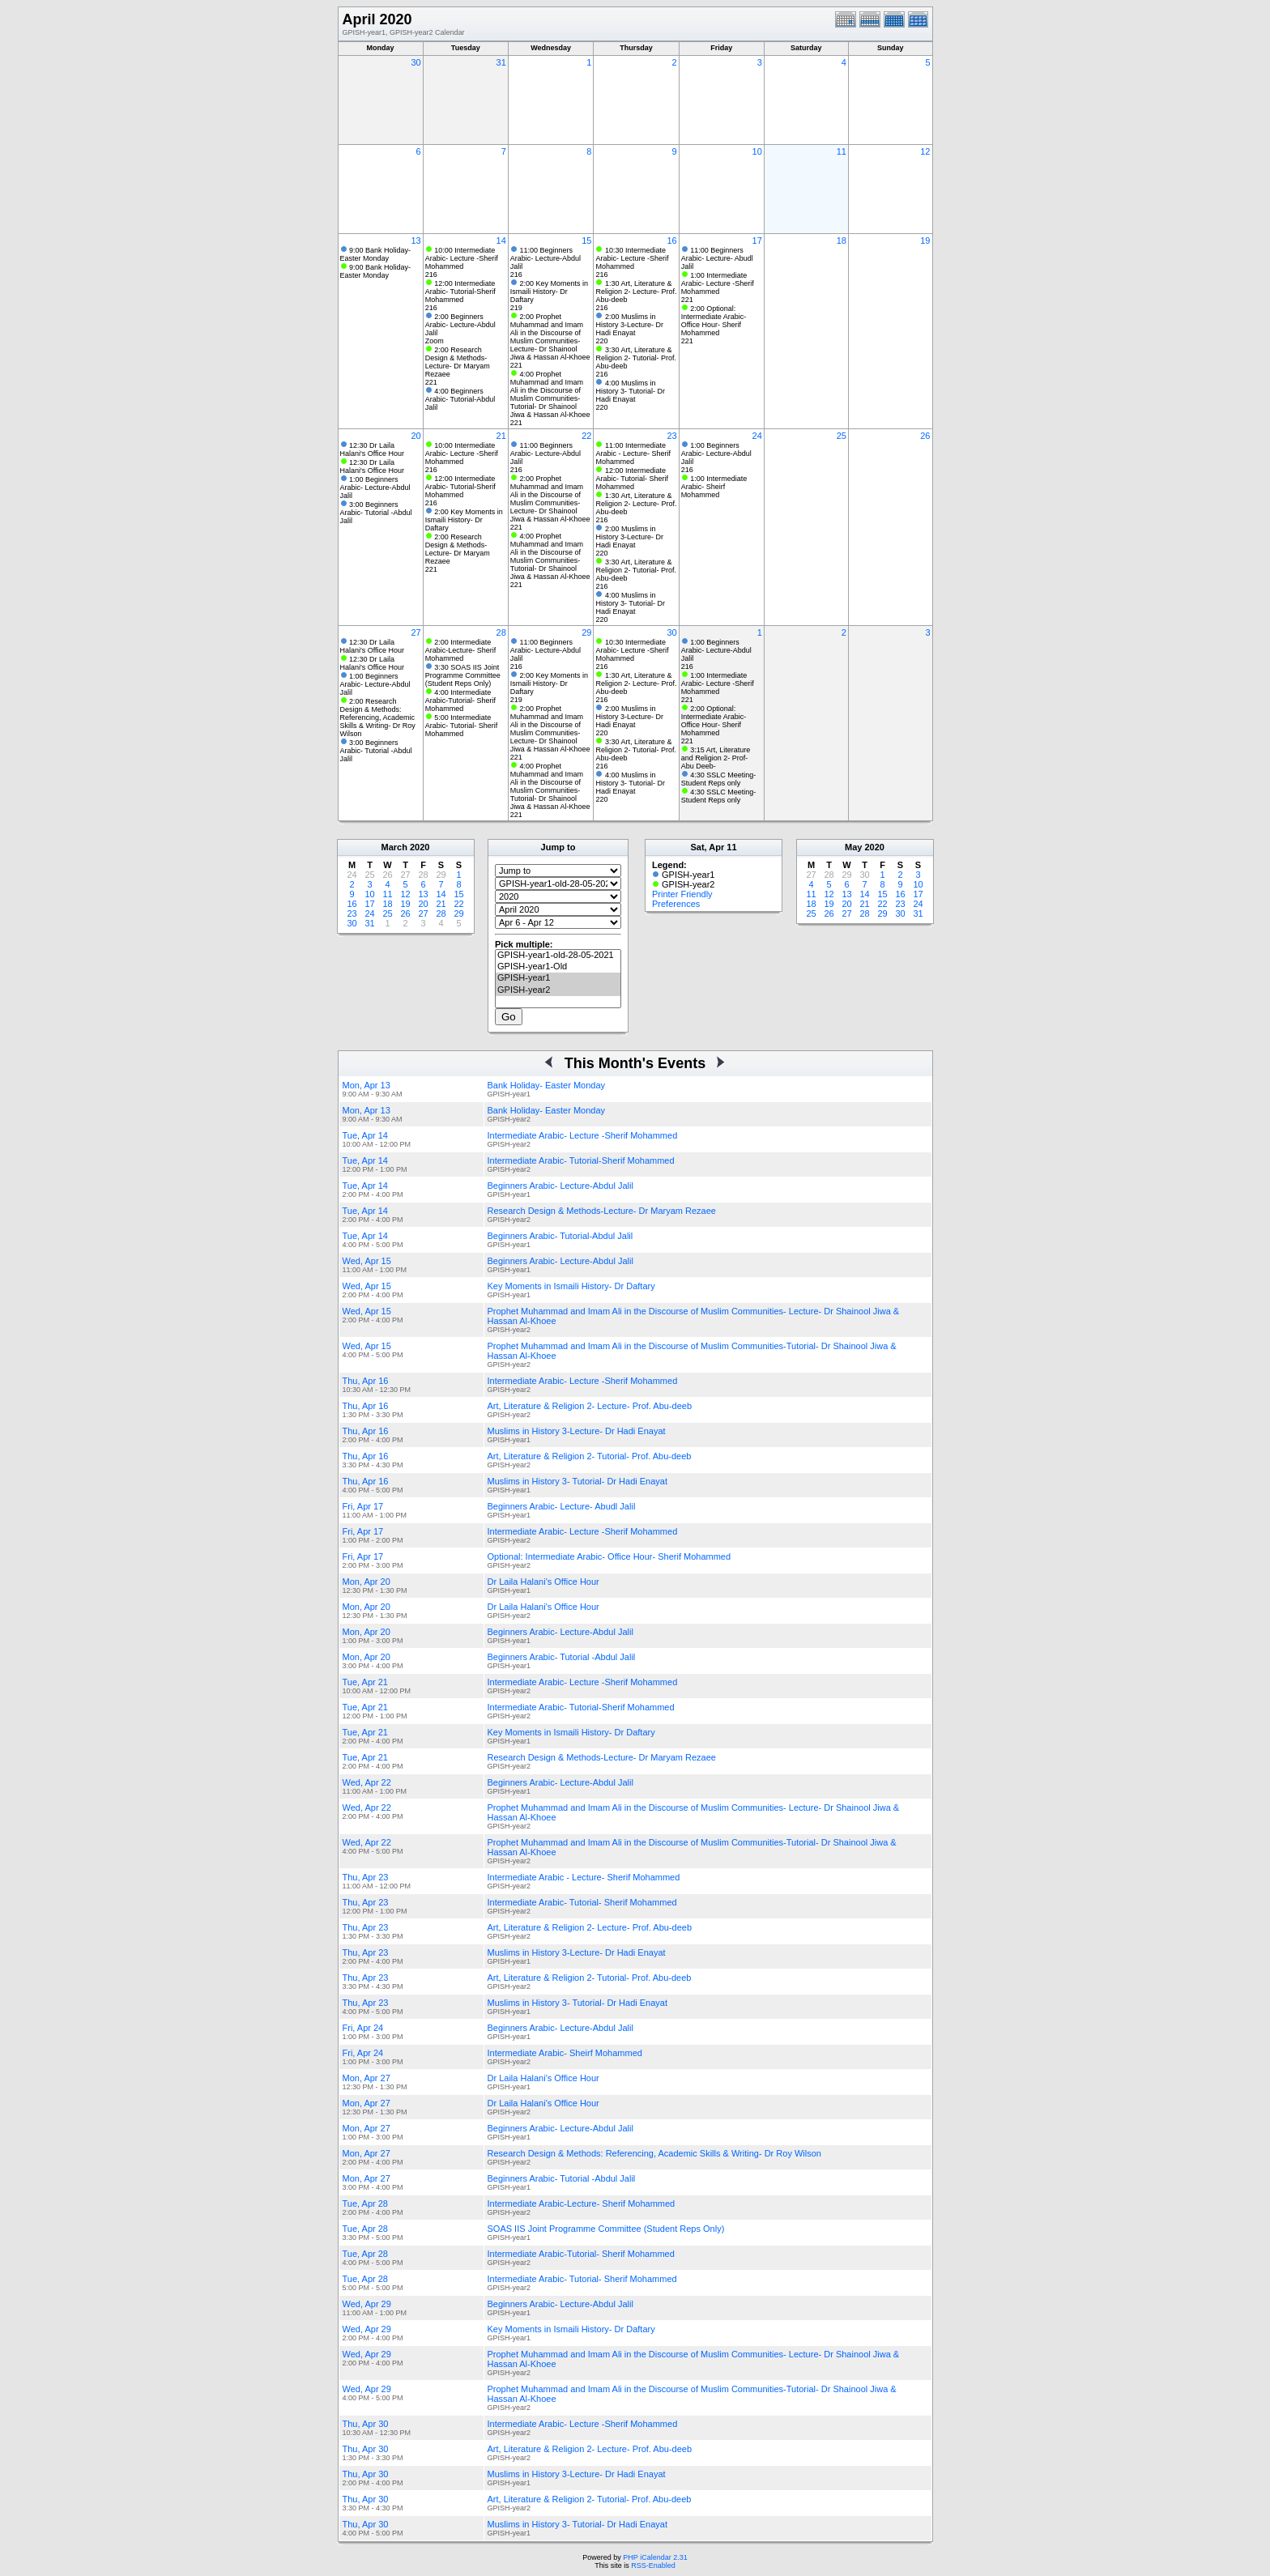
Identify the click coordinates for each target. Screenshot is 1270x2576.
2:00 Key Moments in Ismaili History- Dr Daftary (549, 291)
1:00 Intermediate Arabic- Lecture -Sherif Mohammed (717, 283)
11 (841, 151)
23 (671, 436)
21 (501, 436)
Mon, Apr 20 (366, 1581)
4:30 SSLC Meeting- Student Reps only (718, 779)
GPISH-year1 (558, 978)
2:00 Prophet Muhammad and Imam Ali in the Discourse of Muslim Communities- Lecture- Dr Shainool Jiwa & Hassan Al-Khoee (550, 337)
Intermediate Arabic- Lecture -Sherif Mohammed (583, 1135)
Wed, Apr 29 (367, 2304)
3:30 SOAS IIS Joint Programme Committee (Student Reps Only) (463, 675)
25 (841, 436)
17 (757, 240)
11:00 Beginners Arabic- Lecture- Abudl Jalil (717, 258)
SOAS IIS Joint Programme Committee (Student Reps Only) (606, 2228)
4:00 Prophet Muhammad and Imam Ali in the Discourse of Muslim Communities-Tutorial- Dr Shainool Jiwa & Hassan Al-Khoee (550, 394)
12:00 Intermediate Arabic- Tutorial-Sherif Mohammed (460, 291)
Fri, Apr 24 (363, 2028)
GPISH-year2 (558, 990)
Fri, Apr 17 (363, 1506)
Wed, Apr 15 (367, 1261)
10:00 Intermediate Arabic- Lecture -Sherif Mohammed (461, 258)
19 (925, 240)
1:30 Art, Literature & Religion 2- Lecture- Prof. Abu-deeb (635, 291)
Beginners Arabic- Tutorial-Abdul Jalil (560, 1236)
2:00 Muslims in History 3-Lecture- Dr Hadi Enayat (629, 325)
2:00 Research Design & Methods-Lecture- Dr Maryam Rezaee (457, 362)
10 (757, 151)
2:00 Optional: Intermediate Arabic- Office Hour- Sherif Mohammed (714, 320)
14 (501, 240)
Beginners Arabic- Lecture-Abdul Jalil (560, 1185)
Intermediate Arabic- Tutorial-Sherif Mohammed (581, 1160)
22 (586, 436)
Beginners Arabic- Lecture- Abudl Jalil (562, 1506)
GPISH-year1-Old (558, 967)
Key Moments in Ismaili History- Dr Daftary (571, 1286)
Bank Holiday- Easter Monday (547, 1085)
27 (415, 632)
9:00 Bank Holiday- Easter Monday (375, 254)
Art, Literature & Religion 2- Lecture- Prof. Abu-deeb (590, 1406)
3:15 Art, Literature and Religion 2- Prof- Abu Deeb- (716, 758)
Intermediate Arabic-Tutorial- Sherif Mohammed (581, 2254)
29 (586, 632)
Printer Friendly (682, 894)
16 (671, 240)
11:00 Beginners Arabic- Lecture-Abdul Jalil (545, 258)
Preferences (676, 904)
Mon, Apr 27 (366, 2078)
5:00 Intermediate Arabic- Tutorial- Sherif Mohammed (461, 725)
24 (757, 436)
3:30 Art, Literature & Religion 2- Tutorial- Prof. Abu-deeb (635, 358)
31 (501, 62)
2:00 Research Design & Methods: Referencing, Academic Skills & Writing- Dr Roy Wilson (378, 717)
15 (586, 240)
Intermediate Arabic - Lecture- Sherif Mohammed (584, 1877)
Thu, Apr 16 (366, 1381)
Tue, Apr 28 (365, 2203)
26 (925, 436)
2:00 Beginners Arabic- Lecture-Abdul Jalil (460, 325)
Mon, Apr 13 (366, 1085)
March (394, 847)
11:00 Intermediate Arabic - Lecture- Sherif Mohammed (633, 453)
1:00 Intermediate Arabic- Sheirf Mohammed (714, 487)
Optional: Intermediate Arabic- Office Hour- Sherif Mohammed (609, 1556)
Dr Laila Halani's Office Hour (543, 1581)
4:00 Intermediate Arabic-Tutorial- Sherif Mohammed (460, 700)
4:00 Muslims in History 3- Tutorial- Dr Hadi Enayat (630, 391)
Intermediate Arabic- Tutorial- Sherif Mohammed (582, 1902)
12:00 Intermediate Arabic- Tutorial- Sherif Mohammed (631, 478)
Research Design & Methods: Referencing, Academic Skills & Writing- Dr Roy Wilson (654, 2153)
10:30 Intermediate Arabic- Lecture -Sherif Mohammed (631, 258)
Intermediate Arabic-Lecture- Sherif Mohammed (581, 2203)
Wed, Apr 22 (367, 1782)
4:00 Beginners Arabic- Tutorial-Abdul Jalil (460, 399)
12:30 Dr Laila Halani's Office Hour (372, 449)
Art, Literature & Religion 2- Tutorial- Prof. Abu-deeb (590, 1456)
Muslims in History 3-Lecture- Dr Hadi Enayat (577, 1431)
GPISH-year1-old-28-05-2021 (558, 955)
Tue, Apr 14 (365, 1135)
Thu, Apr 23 (366, 1877)
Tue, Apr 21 (365, 1682)
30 (415, 62)
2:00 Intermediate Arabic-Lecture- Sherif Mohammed (460, 650)
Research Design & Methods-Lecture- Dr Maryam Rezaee (602, 1211)
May (853, 847)
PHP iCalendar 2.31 (655, 2557)
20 (415, 436)
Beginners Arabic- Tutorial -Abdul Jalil (562, 1657)
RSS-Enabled (653, 2565)
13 (415, 240)
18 (841, 240)
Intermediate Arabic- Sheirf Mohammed (565, 2053)
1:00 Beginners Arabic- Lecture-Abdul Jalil (375, 487)
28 (501, 632)
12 (925, 151)
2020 (419, 847)
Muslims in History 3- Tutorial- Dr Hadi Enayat (578, 1481)
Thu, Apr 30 (366, 2424)
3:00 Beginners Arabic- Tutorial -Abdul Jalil (376, 512)
